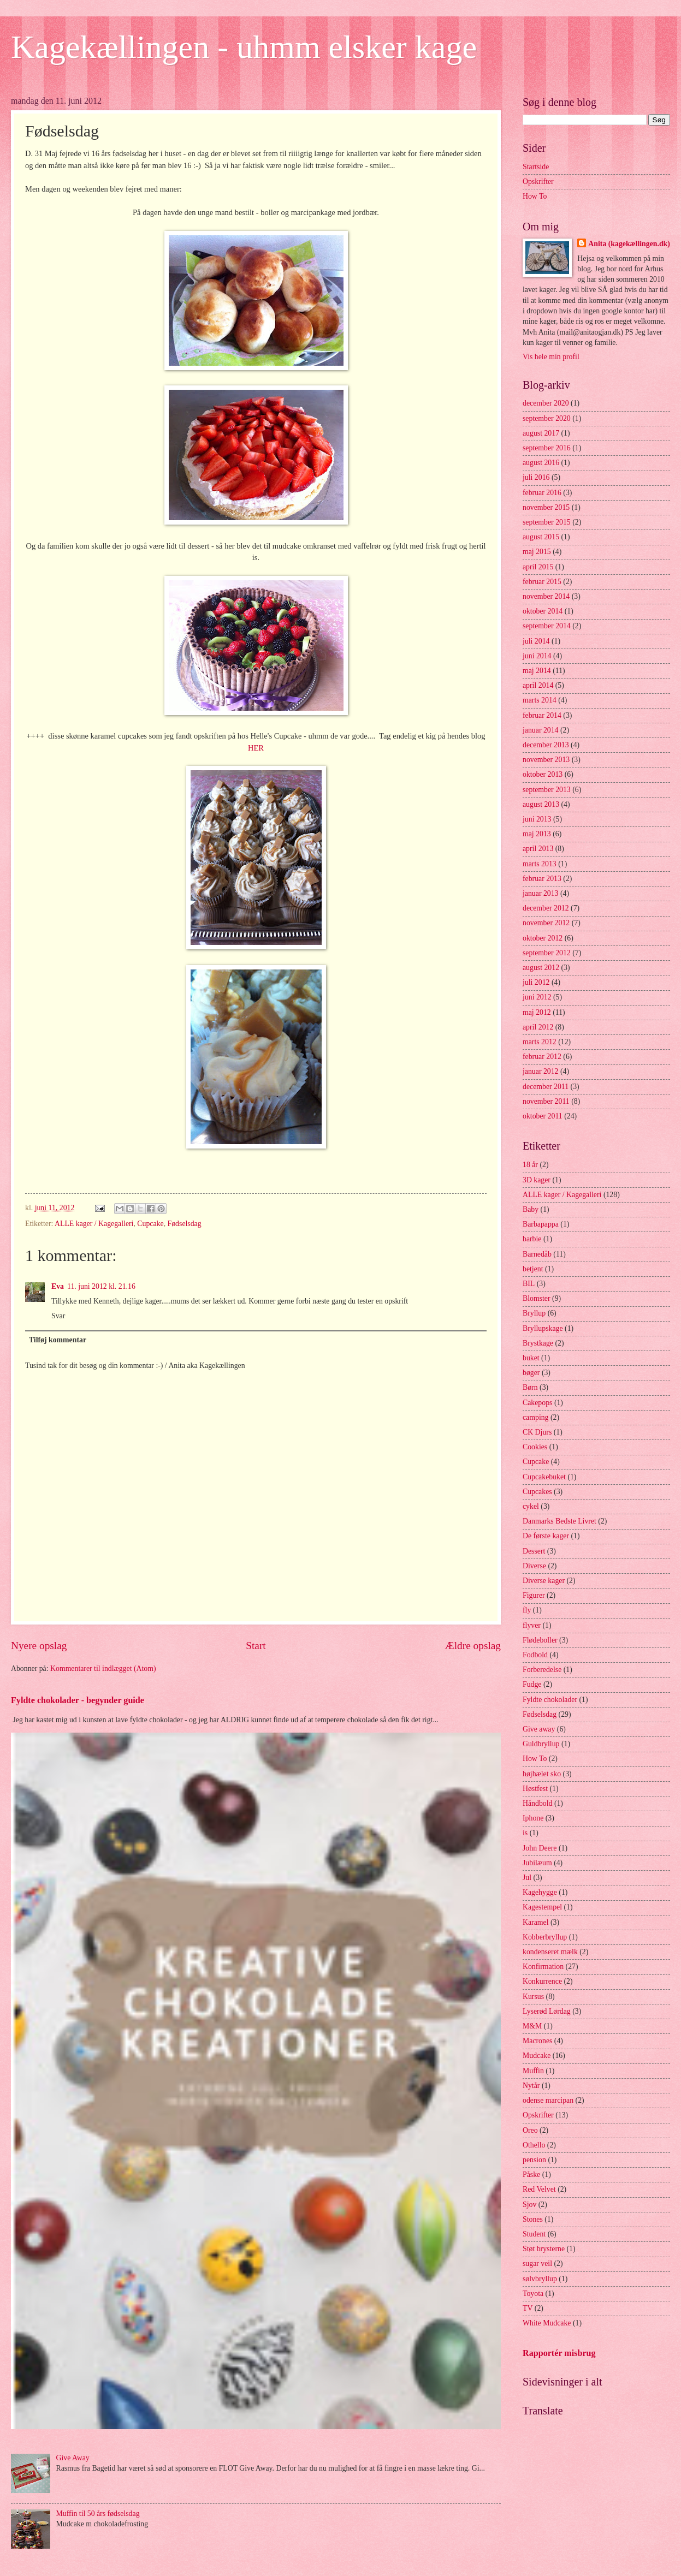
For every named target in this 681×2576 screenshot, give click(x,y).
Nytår (531, 2085)
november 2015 (546, 507)
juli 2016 (536, 477)
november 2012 (546, 923)
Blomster (536, 1298)
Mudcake (536, 2055)
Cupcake (150, 1223)
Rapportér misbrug (559, 2353)
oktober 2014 (542, 611)
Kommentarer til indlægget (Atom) (103, 1668)
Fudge (532, 1684)
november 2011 (546, 1101)
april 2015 (538, 567)
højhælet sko (542, 1774)
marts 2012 (539, 1042)
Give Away (73, 2458)
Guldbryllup (541, 1744)
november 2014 (546, 596)
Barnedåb (537, 1254)
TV (527, 2308)
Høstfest (535, 1788)
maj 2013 (537, 834)
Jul (527, 1877)
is (525, 1833)
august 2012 (541, 967)
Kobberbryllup (545, 1937)
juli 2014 (536, 641)
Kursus (533, 1996)
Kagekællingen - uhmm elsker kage (244, 47)
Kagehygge (540, 1892)
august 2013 (541, 804)
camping (536, 1417)
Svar (58, 1316)
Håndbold (537, 1803)
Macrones (537, 2041)
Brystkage (538, 1343)
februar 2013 (542, 878)
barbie (532, 1239)
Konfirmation (543, 1966)
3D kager (536, 1180)
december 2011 (546, 1086)
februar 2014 (542, 715)
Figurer (534, 1595)
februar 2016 (542, 493)
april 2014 (538, 685)
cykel (531, 1506)
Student (534, 2234)
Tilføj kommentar (57, 1340)
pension (534, 2160)
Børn (530, 1387)
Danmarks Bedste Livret (559, 1521)
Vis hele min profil (551, 357)
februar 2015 (542, 582)
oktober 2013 (542, 774)
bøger (531, 1373)
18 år (530, 1165)
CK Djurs (537, 1432)
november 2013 (546, 759)
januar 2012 (541, 1071)
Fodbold (535, 1655)
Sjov (529, 2204)
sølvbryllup (540, 2279)
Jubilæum (537, 1863)
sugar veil (537, 2263)
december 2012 (546, 908)
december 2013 (546, 745)
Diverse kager (544, 1580)
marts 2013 (539, 864)
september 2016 (547, 448)
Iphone (533, 1818)
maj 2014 (537, 671)
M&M (532, 2026)
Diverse (534, 1566)
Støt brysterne (544, 2249)
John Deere (539, 1848)
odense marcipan (548, 2100)
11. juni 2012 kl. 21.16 (101, 1286)
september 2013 (547, 790)
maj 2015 (537, 552)
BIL (529, 1284)
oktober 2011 (542, 1116)
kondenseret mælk (550, 1952)
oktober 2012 (542, 938)
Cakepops (537, 1403)
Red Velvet (539, 2189)
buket (531, 1358)
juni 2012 (537, 997)
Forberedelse (542, 1669)
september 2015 (547, 522)
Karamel (536, 1922)
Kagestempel (542, 1907)
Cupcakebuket (544, 1477)
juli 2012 (536, 982)
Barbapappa (541, 1224)
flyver (532, 1625)
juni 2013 (537, 819)
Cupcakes (537, 1492)
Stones (533, 2219)
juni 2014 (537, 656)
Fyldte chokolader (550, 1699)
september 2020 (547, 418)
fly (527, 1610)
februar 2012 (542, 1056)
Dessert (534, 1551)
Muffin (533, 2071)
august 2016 (541, 463)
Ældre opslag (473, 1645)
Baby (530, 1209)
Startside (536, 167)
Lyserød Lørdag (547, 2011)
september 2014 (547, 626)
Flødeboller (540, 1640)
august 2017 (541, 433)
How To (535, 196)
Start (255, 1645)
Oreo (530, 2130)
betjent (533, 1269)
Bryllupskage (543, 1328)
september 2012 (547, 953)
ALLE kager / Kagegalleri (94, 1223)
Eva (57, 1286)
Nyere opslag (39, 1645)
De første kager (546, 1536)
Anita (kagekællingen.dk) (629, 244)
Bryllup (534, 1313)
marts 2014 (539, 700)
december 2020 (546, 403)
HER (256, 747)
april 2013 (538, 848)
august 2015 (541, 537)
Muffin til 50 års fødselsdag (98, 2513)
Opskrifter (538, 181)
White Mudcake (547, 2323)
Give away (539, 1729)
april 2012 (538, 1027)
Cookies (535, 1447)
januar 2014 (541, 730)
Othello (534, 2145)
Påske (531, 2174)
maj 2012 (537, 1012)
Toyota (533, 2293)
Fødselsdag (185, 1223)
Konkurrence (542, 1981)
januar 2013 (541, 893)
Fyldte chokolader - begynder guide (77, 1700)
